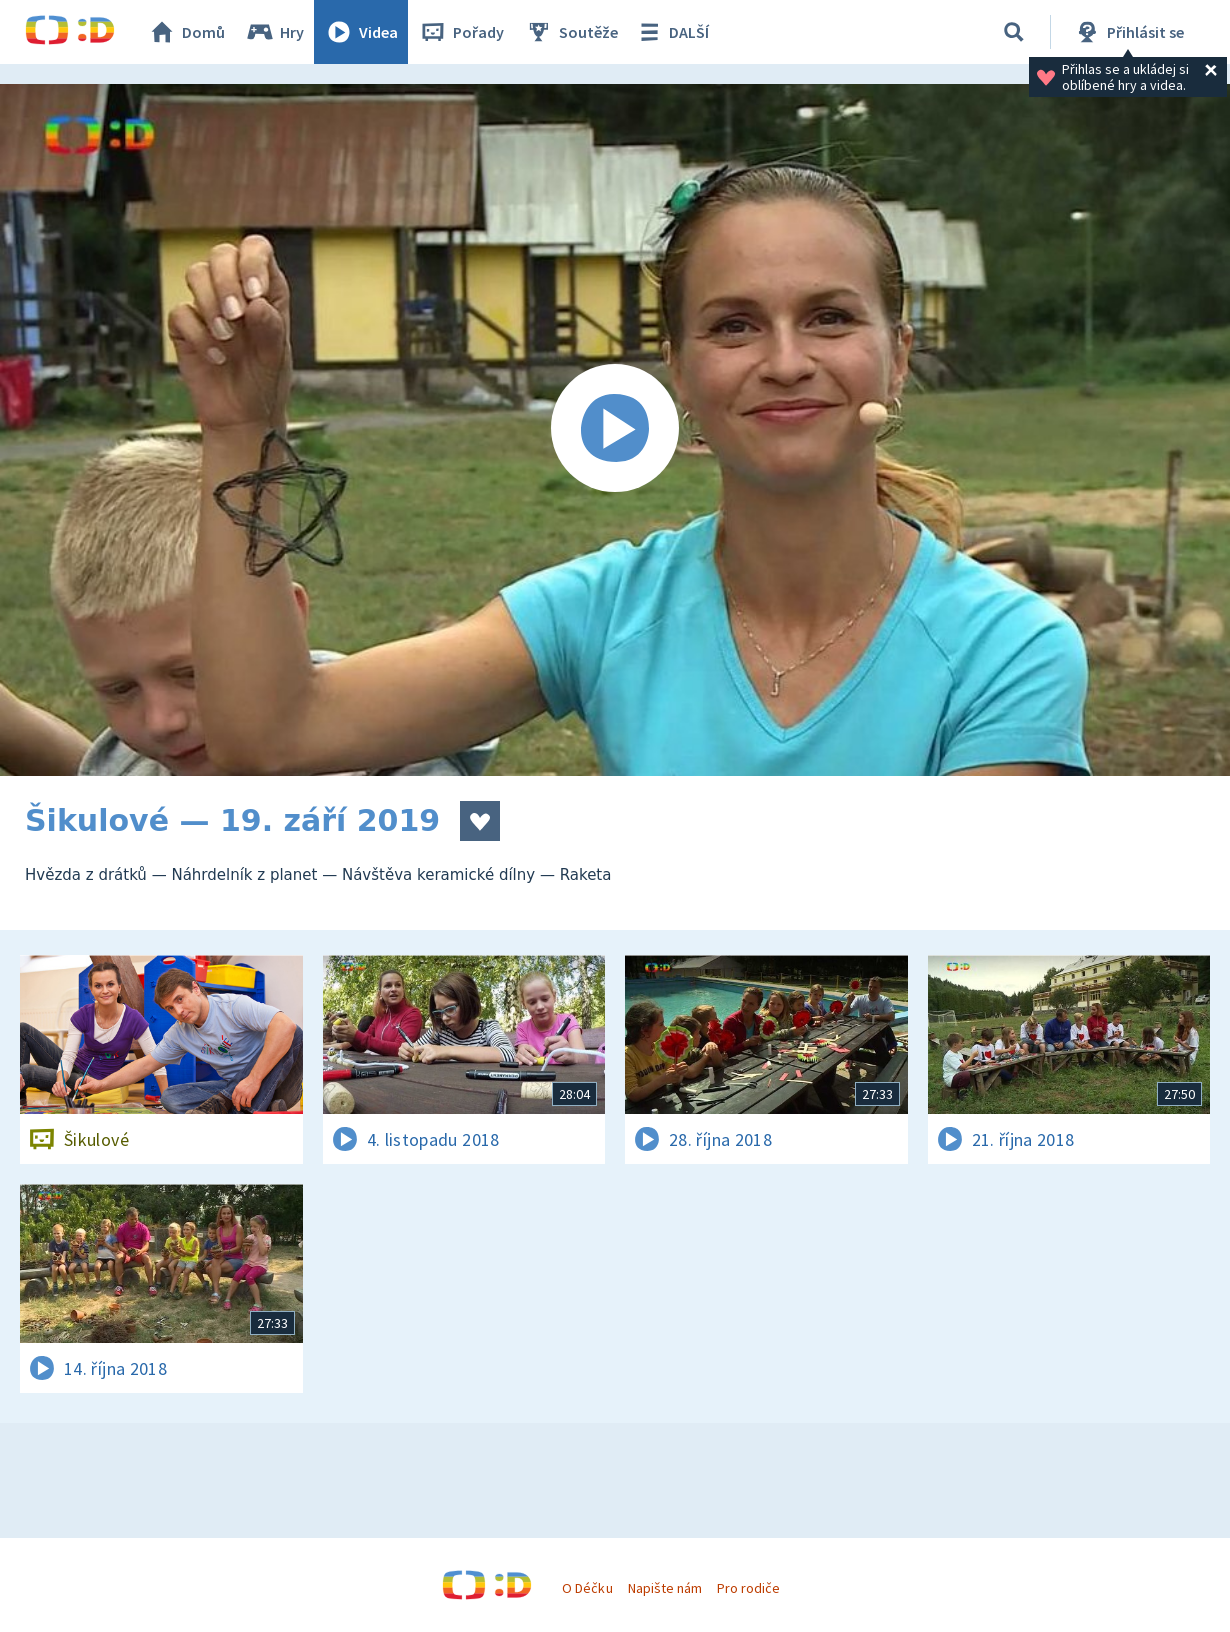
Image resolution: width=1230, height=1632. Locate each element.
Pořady (461, 32)
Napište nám (665, 1588)
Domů (186, 32)
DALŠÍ (671, 32)
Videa (361, 32)
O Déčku (587, 1588)
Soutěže (571, 32)
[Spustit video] (615, 430)
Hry (274, 32)
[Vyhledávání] (1014, 32)
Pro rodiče (748, 1588)
